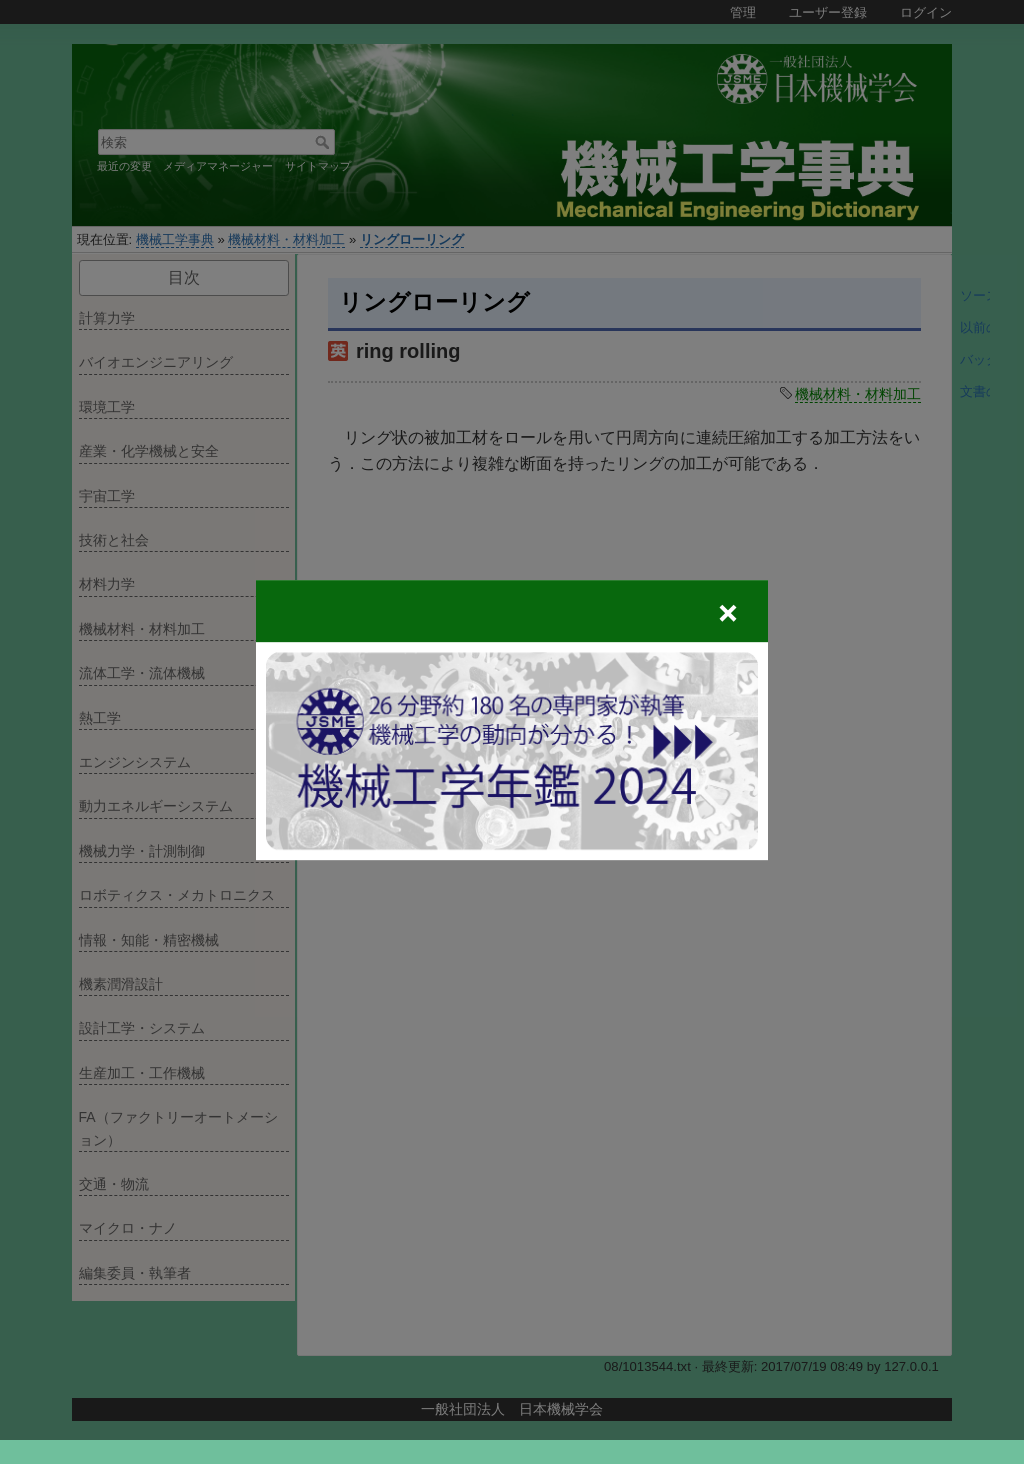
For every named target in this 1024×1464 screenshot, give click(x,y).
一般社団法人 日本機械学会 (512, 1409)
